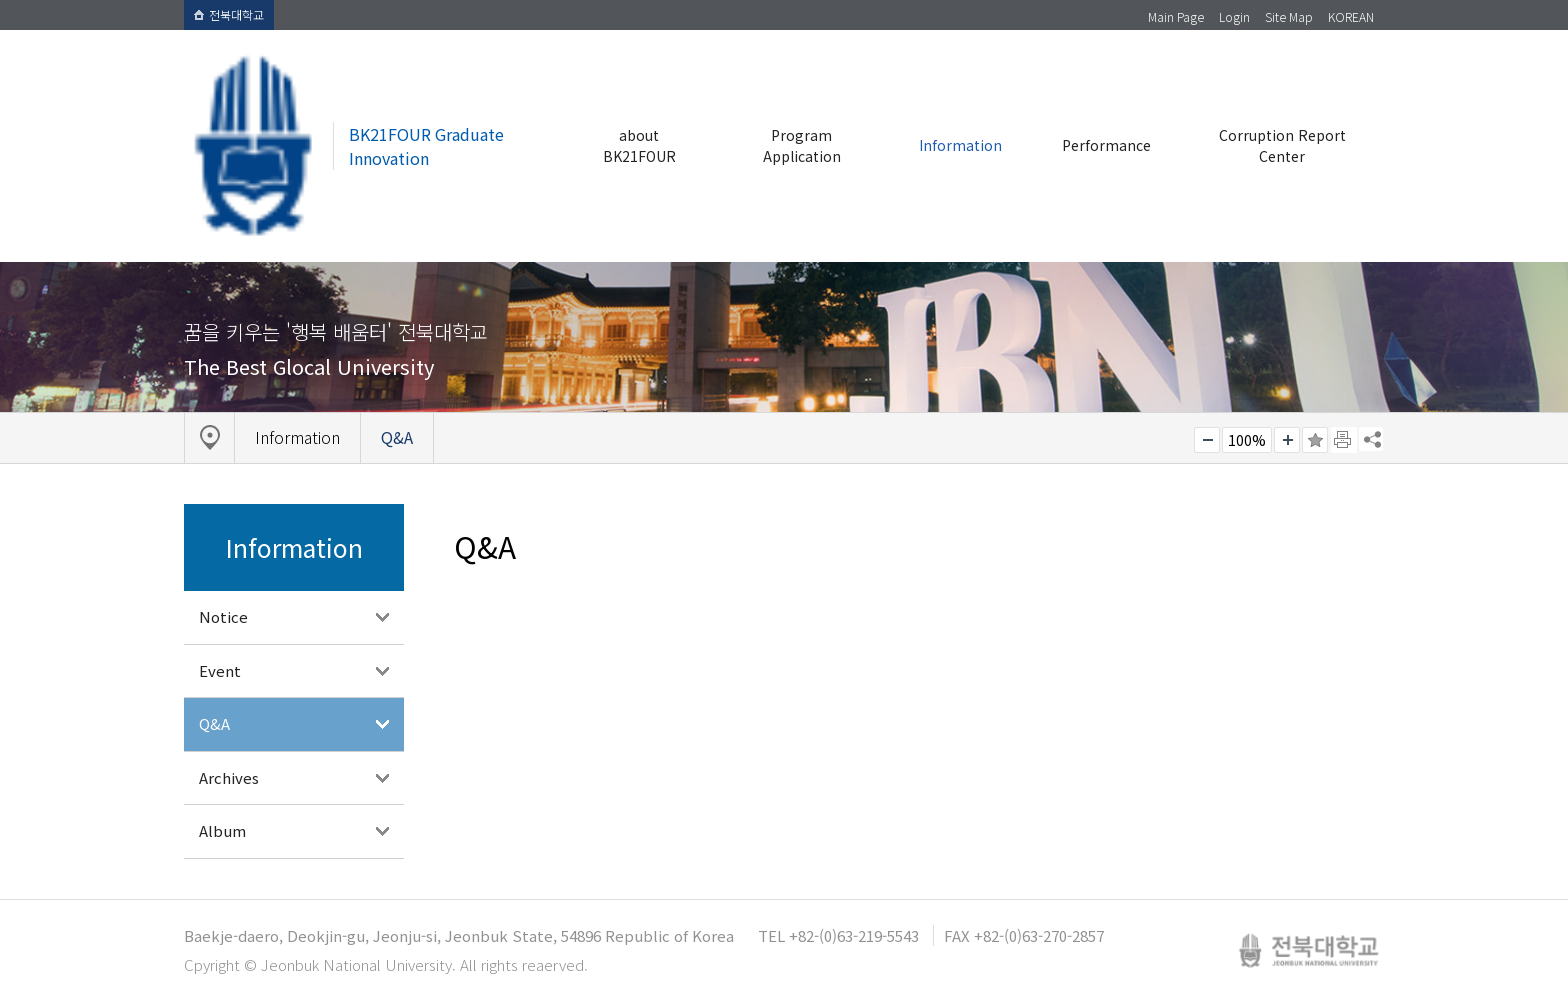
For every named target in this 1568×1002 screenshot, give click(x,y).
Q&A (214, 723)
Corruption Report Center (1282, 145)
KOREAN (1351, 16)
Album (222, 830)
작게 (1207, 440)
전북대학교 (229, 14)
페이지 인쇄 (1344, 440)
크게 (1287, 440)
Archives (229, 777)
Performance (1106, 145)
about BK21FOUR (639, 145)
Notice (223, 616)
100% (1247, 440)
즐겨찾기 (1315, 440)
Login (1234, 16)
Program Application (802, 145)
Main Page (1176, 16)
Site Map (1289, 16)
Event (220, 670)
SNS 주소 (1371, 439)
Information (960, 145)
